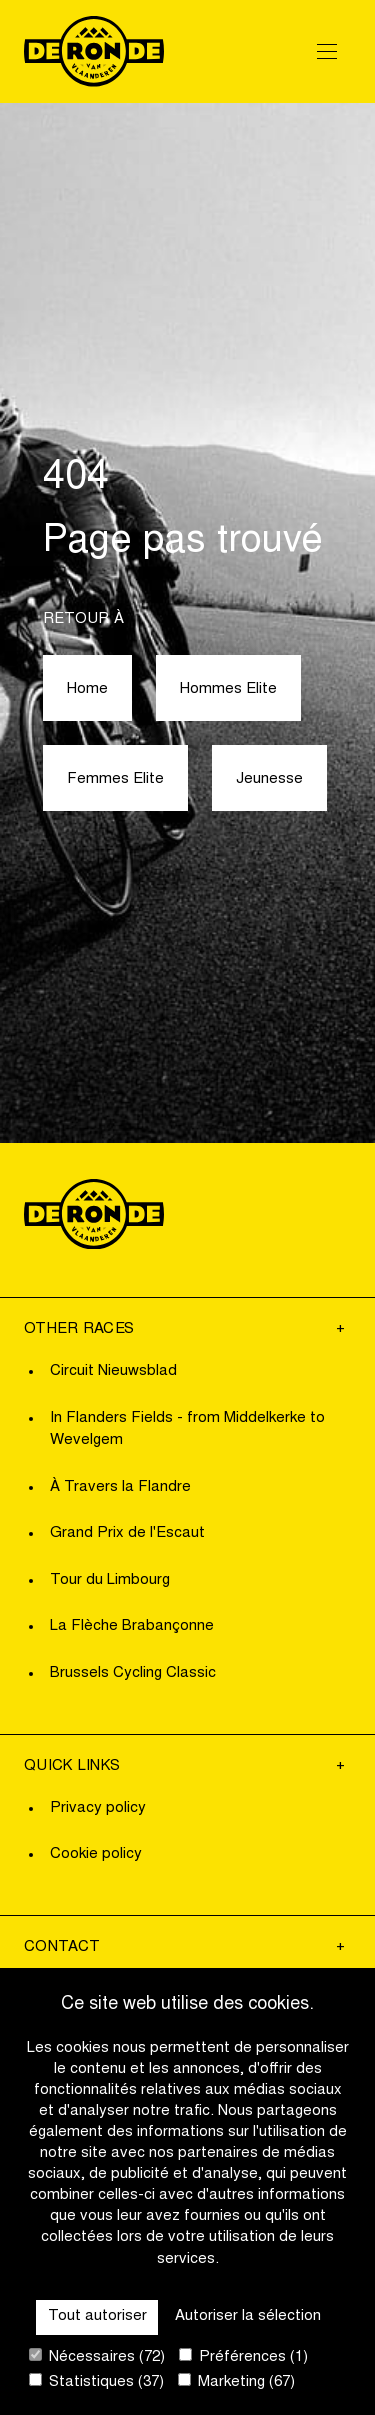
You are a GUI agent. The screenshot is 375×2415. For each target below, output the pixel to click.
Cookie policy (96, 1854)
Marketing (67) (236, 2381)
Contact (62, 1947)
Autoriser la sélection (248, 2316)
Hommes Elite (228, 689)
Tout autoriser (97, 2316)
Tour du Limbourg (110, 1580)
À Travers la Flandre (120, 1487)
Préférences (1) (243, 2356)
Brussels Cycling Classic (133, 1673)
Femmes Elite (115, 779)
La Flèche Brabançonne (132, 1626)
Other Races (79, 1329)
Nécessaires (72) (97, 2356)
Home (87, 689)
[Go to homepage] (94, 51)
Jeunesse (269, 779)
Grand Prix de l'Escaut (127, 1533)
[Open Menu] (327, 51)
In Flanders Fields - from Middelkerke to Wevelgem (187, 1430)
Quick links (72, 1766)
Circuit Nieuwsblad (113, 1371)
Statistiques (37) (96, 2381)
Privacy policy (98, 1808)
